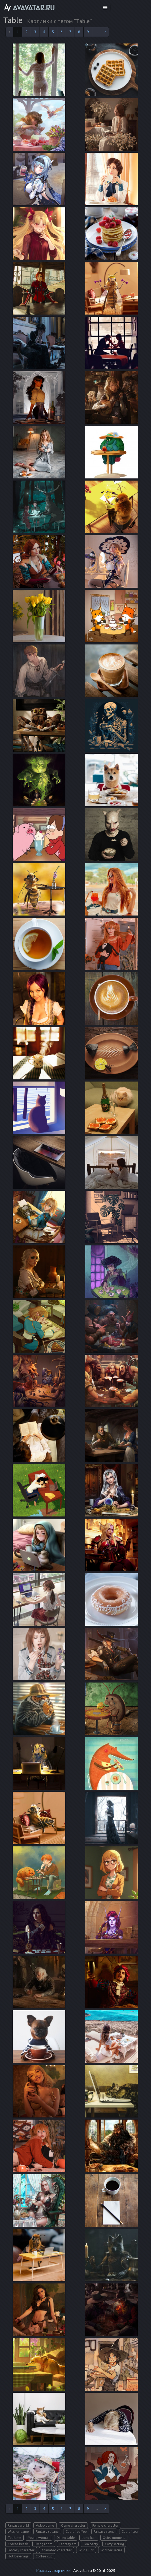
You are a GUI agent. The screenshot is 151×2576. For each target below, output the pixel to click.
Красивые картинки (53, 2571)
